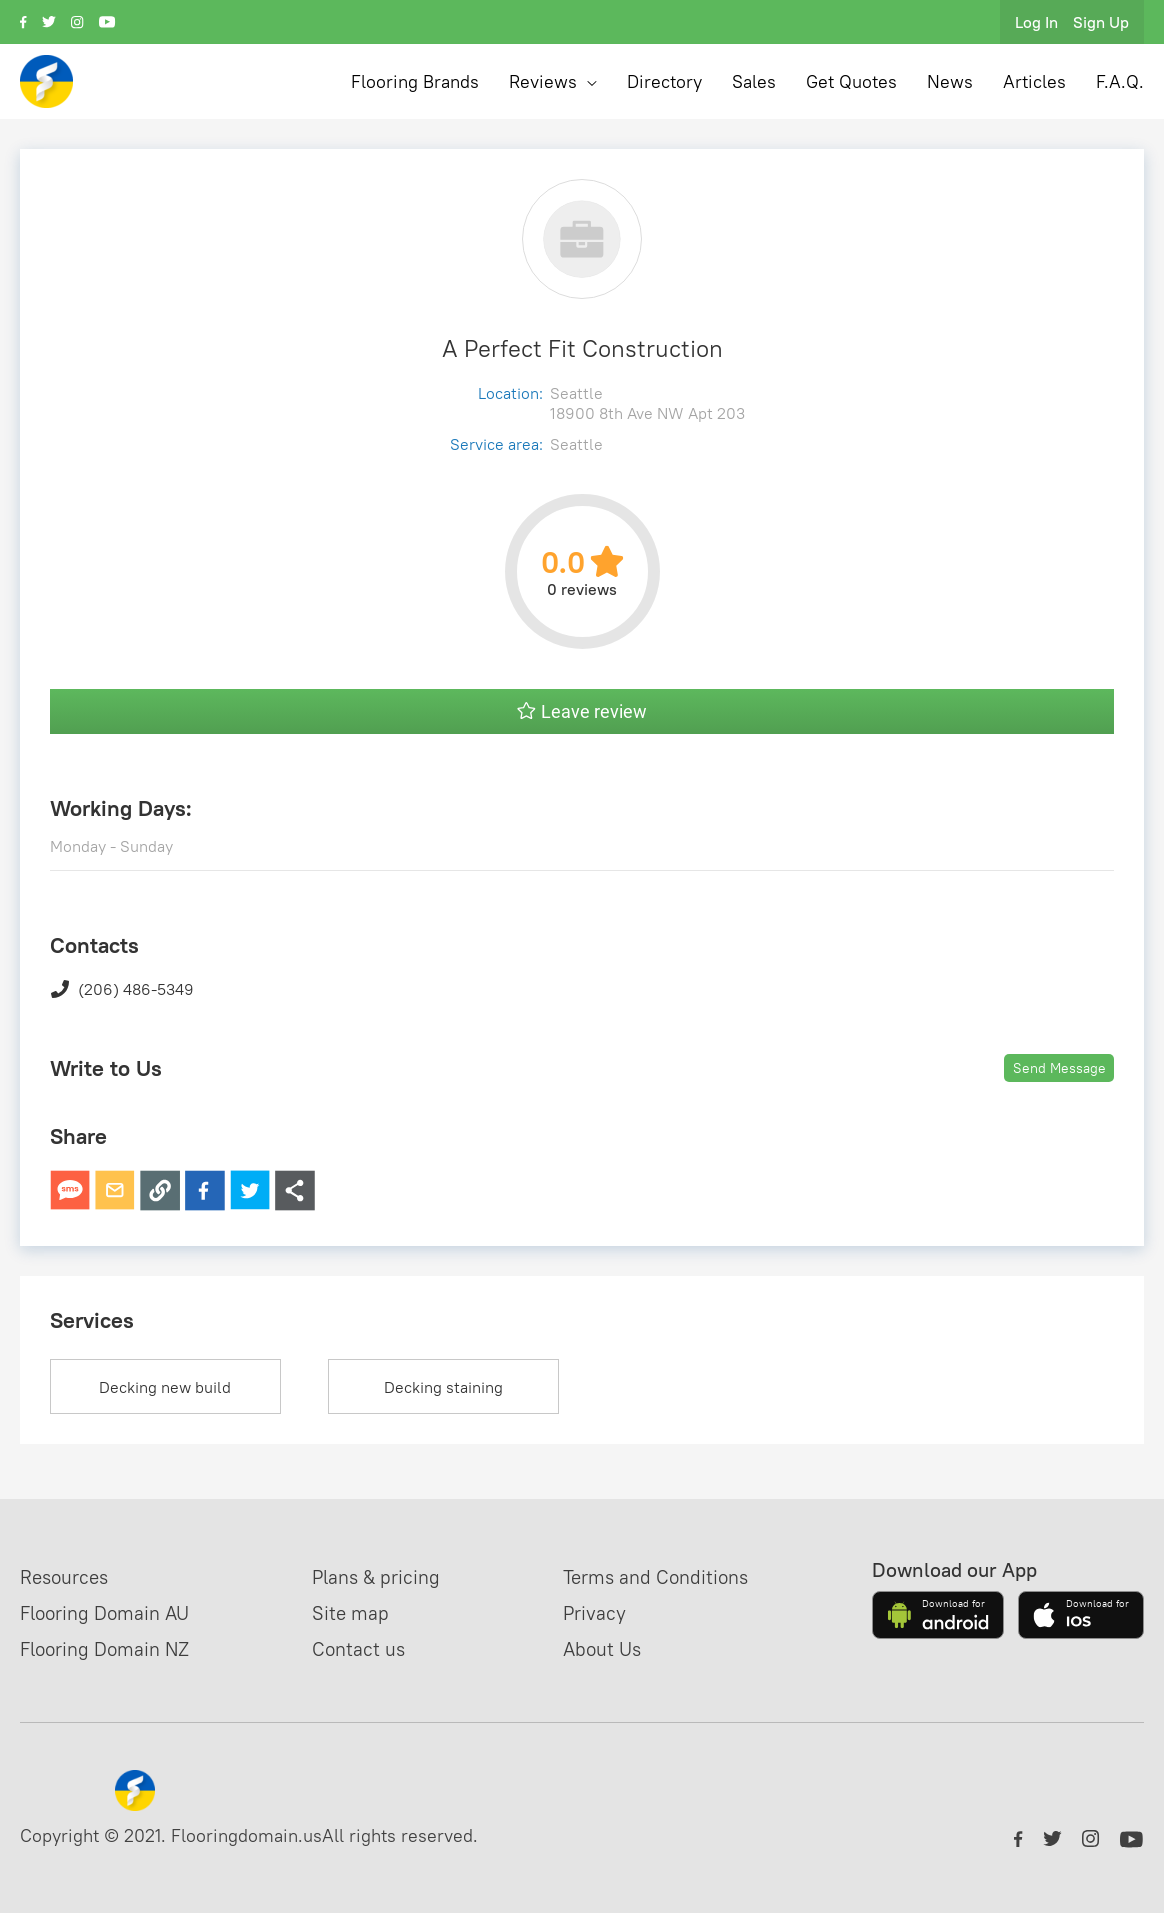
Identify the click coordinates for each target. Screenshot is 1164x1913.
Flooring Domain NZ (110, 1648)
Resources (67, 1576)
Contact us (362, 1648)
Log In (1036, 22)
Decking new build (165, 1387)
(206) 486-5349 (122, 989)
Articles (1034, 81)
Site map (353, 1612)
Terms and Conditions (660, 1576)
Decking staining (443, 1387)
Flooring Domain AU (110, 1612)
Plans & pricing (381, 1576)
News (950, 81)
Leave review (582, 711)
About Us (603, 1648)
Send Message (1059, 1068)
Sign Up (1101, 22)
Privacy (594, 1612)
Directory (664, 81)
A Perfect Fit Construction (582, 348)
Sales (754, 81)
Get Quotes (851, 81)
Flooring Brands (415, 81)
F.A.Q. (1120, 81)
